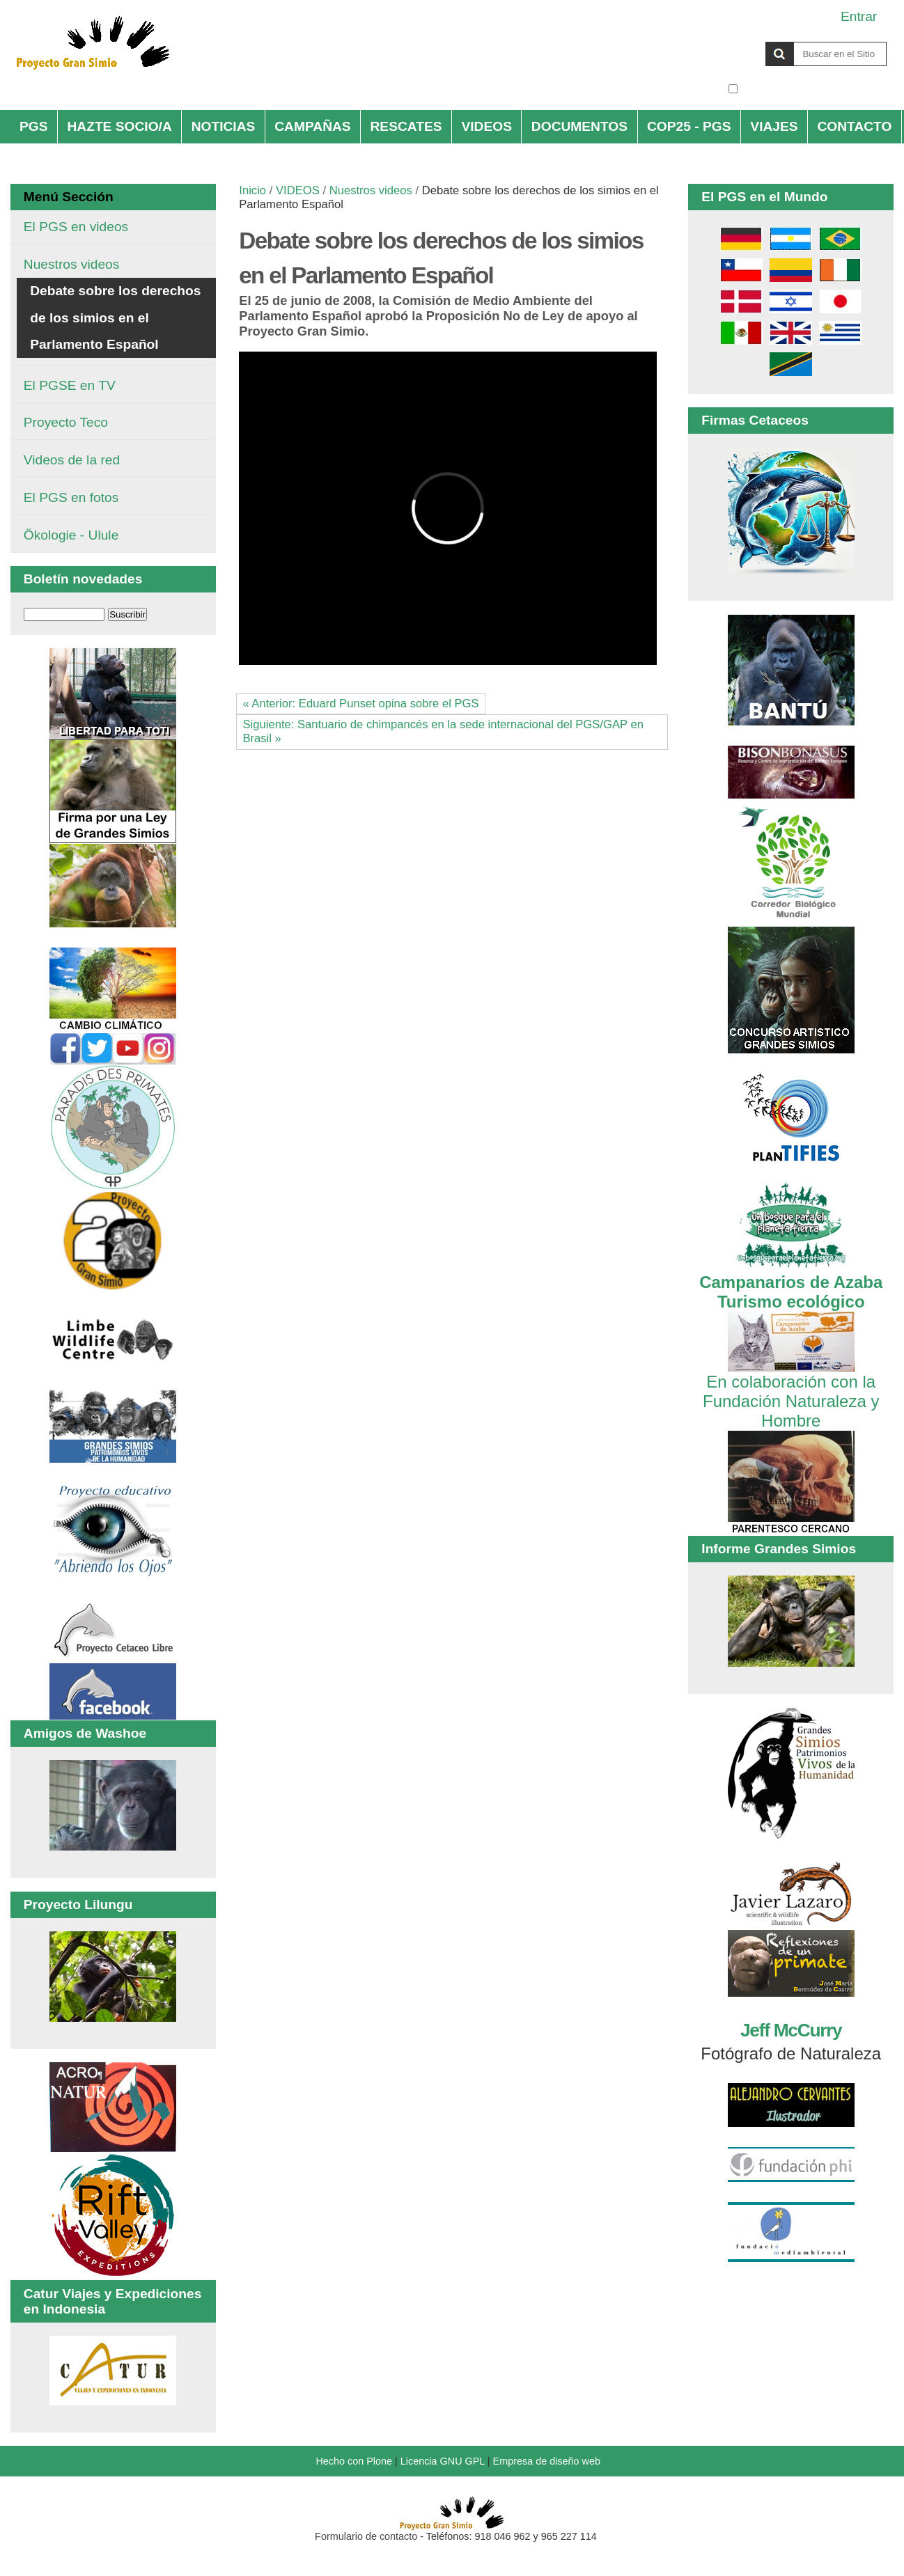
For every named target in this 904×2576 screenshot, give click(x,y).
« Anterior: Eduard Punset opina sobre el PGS (360, 703)
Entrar (859, 16)
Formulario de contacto (366, 2536)
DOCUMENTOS (579, 126)
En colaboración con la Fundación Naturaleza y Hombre (791, 1391)
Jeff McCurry (790, 2030)
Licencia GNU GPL (442, 2461)
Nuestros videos (370, 190)
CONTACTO (854, 126)
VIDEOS (486, 126)
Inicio (252, 190)
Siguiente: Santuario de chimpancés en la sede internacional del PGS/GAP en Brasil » (442, 731)
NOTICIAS (224, 126)
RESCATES (406, 126)
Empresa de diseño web (546, 2461)
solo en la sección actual (814, 88)
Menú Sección (69, 196)
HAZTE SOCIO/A (119, 126)
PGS (34, 126)
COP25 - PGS (689, 126)
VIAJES (773, 126)
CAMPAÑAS (312, 126)
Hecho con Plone (353, 2461)
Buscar (727, 41)
